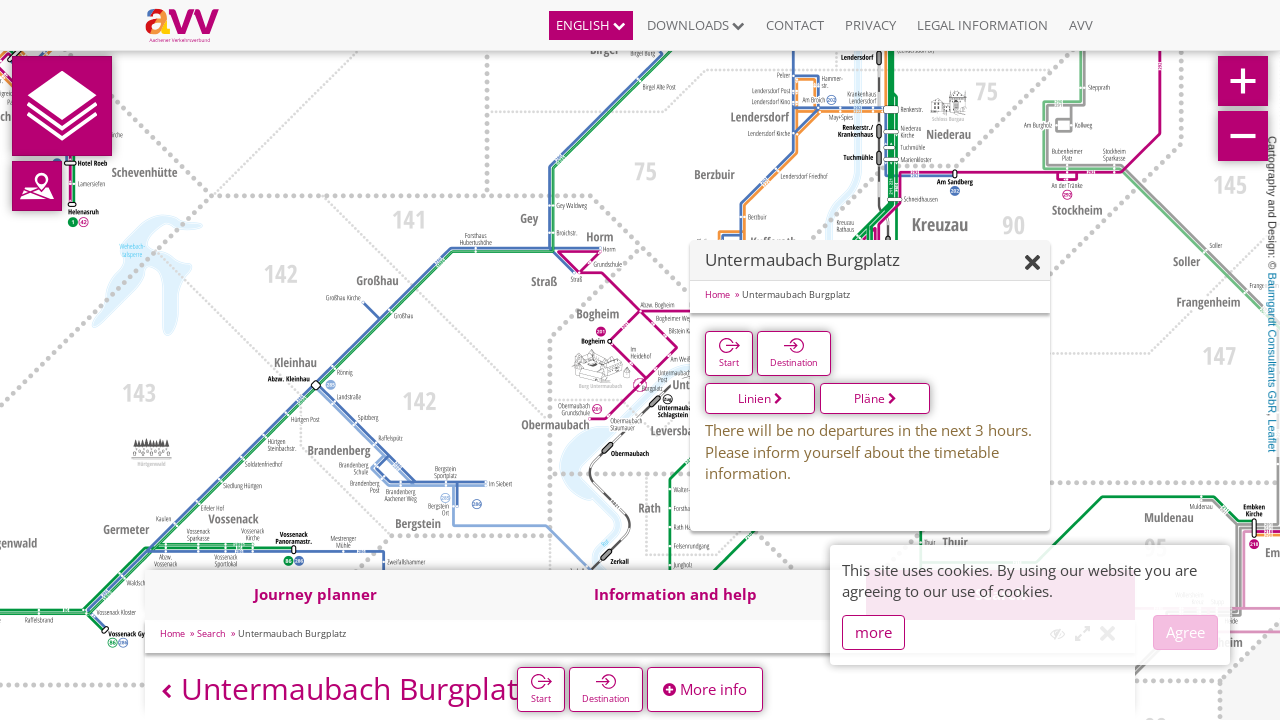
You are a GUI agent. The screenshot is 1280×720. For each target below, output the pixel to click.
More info (705, 689)
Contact (795, 25)
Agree (1185, 632)
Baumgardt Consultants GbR (1272, 343)
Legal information (982, 25)
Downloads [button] (696, 25)
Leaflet (1272, 435)
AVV (1081, 25)
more (873, 632)
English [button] (591, 25)
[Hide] (1032, 263)
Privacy (870, 25)
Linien (760, 398)
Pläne (875, 398)
